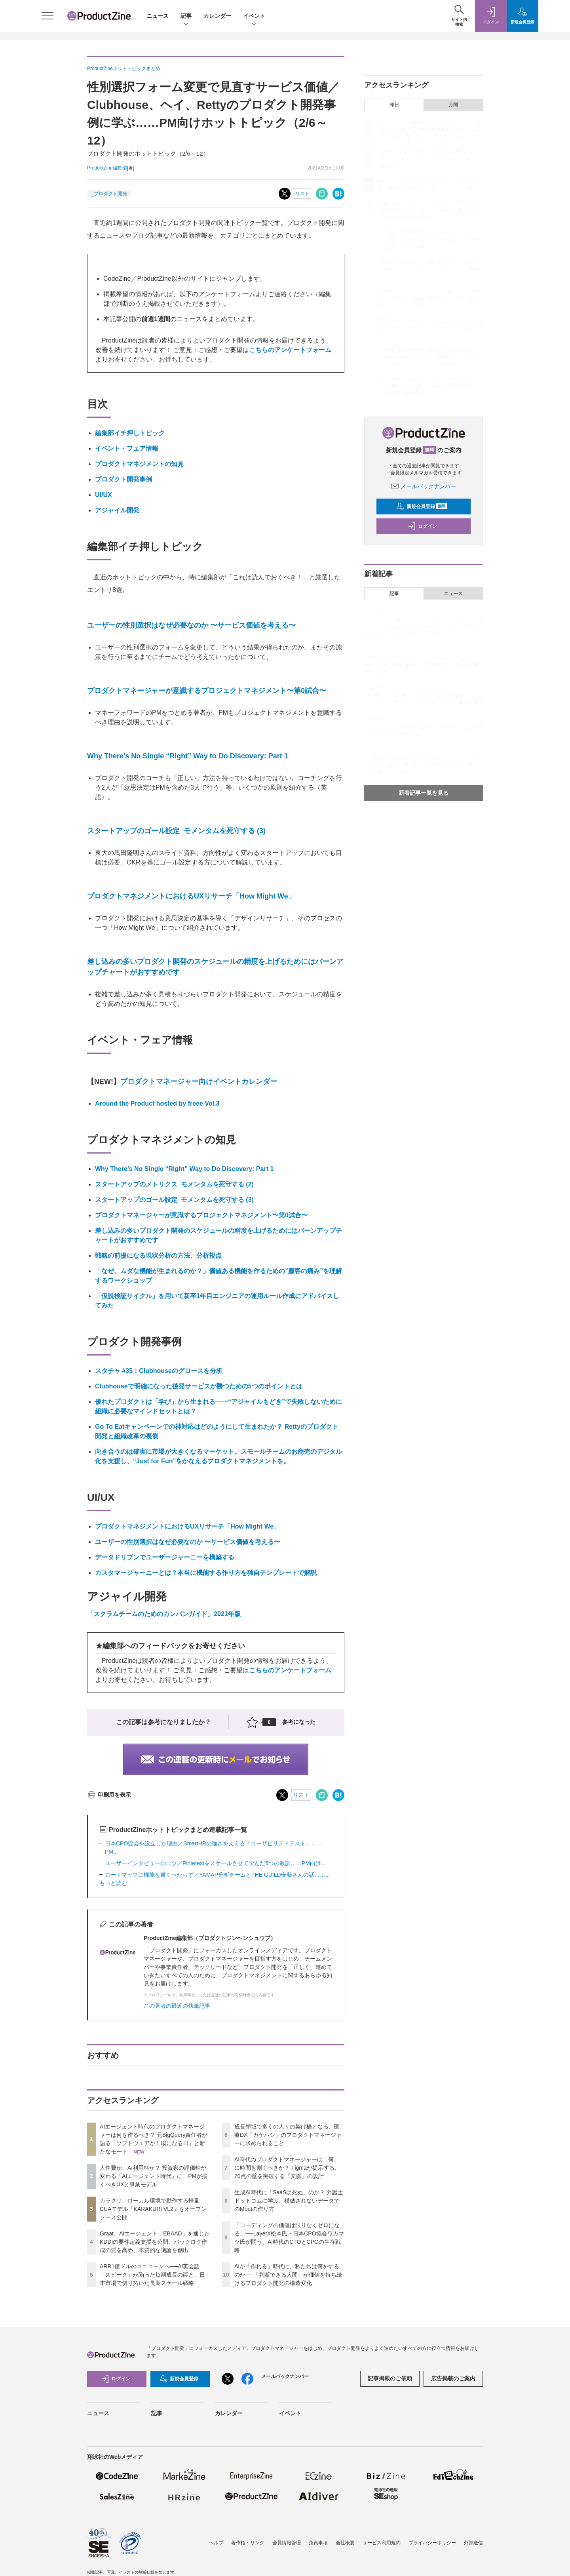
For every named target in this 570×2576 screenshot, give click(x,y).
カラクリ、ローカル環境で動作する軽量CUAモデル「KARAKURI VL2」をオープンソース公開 (153, 2208)
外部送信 (473, 2543)
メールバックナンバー (423, 486)
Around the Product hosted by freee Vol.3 (157, 1103)
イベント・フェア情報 (126, 448)
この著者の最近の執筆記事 (177, 2006)
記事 (186, 16)
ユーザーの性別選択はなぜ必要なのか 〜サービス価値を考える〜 (191, 625)
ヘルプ (216, 2543)
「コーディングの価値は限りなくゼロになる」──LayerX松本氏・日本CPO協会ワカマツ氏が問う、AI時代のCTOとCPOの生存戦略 (428, 357)
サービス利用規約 (382, 2543)
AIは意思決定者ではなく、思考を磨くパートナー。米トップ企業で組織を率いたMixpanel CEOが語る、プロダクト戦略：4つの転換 (423, 765)
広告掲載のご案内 (453, 2378)
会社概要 (345, 2543)
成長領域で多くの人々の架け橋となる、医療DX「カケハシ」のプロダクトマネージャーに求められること (288, 2134)
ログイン (422, 526)
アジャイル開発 (117, 510)
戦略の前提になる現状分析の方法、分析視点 (158, 1255)
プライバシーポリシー (432, 2543)
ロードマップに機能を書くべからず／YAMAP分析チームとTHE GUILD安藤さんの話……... (217, 1875)
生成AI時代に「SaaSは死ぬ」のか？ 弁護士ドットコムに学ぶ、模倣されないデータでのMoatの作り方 (288, 2200)
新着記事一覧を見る (423, 793)
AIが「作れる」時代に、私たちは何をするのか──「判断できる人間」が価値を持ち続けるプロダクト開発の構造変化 (288, 2274)
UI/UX (103, 494)
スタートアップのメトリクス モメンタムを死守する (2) (174, 1184)
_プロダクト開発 (109, 193)
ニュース (157, 16)
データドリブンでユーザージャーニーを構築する (164, 1557)
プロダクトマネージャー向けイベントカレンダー (198, 1081)
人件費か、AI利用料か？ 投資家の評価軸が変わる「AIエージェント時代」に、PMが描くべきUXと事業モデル (153, 2176)
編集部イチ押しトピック (130, 433)
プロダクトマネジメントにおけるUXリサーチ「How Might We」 (191, 896)
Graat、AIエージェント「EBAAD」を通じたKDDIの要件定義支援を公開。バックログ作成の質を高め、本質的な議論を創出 (155, 2241)
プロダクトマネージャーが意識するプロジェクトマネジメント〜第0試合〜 (206, 691)
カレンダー (217, 16)
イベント (254, 16)
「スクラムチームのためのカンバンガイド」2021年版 (164, 1614)
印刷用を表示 (109, 1795)
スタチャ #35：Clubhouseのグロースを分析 (158, 1370)
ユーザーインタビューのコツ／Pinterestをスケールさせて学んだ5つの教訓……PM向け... (215, 1863)
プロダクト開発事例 (123, 479)
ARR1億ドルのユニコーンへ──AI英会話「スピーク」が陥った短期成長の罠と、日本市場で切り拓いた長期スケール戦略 (152, 2274)
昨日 (394, 105)
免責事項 (318, 2543)
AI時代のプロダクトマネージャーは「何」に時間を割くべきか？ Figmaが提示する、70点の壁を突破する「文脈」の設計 (287, 2167)
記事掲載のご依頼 (390, 2378)
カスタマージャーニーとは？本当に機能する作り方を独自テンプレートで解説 (206, 1572)
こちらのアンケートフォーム (290, 350)
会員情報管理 (286, 2543)
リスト (302, 193)
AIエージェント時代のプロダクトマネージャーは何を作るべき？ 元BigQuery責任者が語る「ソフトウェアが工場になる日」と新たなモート (429, 129)
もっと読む (113, 1883)
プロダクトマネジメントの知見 (139, 464)
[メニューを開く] (47, 16)
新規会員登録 (421, 506)
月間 (453, 105)
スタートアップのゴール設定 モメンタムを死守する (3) (176, 831)
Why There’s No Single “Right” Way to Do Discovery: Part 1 (187, 756)
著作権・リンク (247, 2543)
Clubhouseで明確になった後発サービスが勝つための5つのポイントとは (198, 1386)
